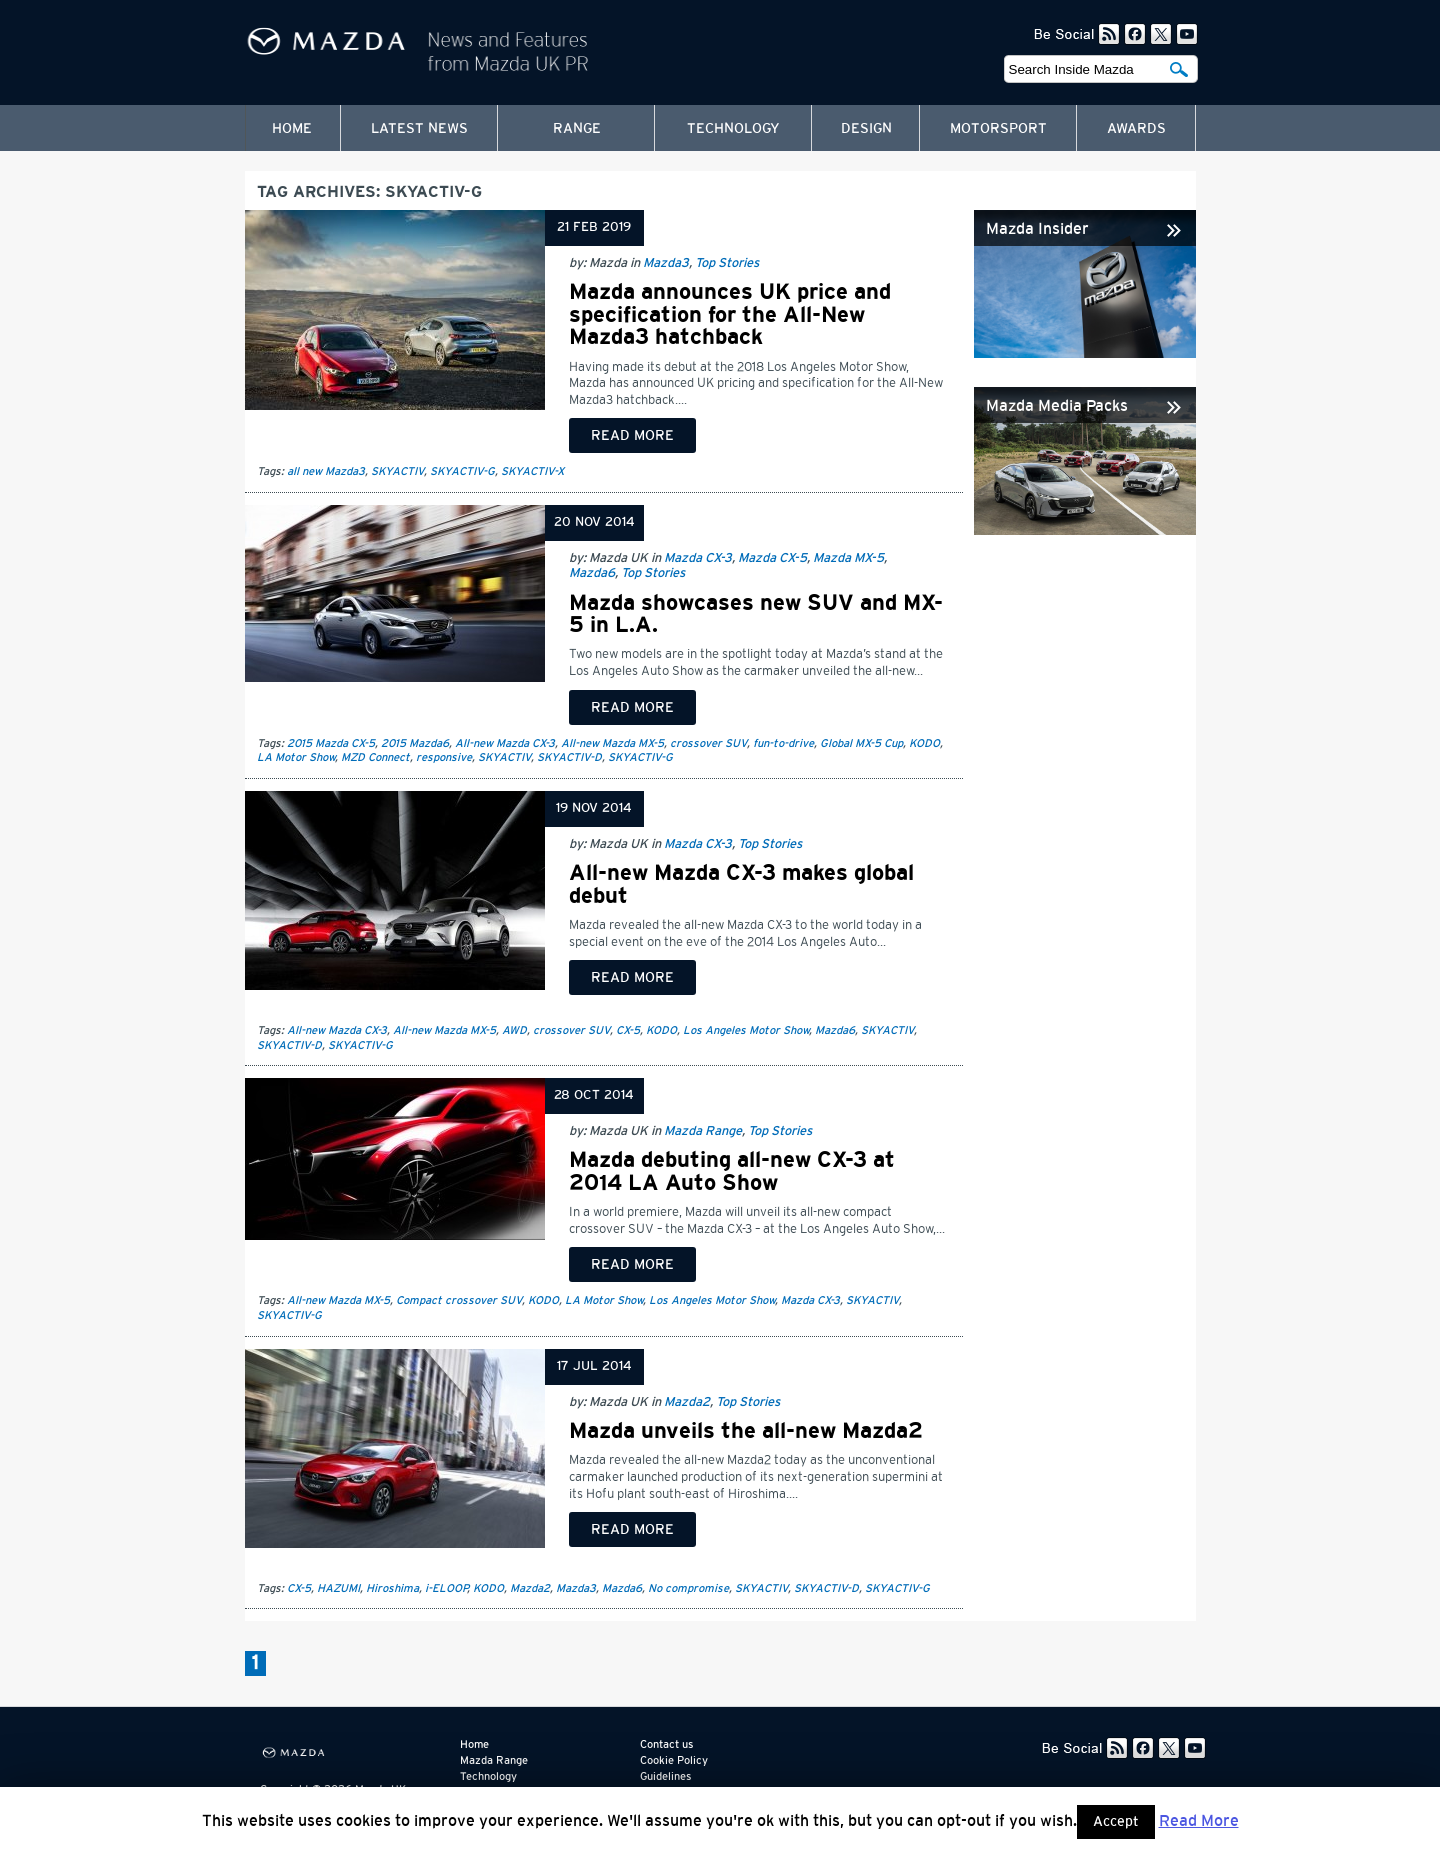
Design (866, 129)
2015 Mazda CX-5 (331, 743)
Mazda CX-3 (698, 558)
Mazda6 (592, 573)
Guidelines (665, 1776)
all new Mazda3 (326, 471)
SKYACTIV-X (532, 471)
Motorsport (998, 129)
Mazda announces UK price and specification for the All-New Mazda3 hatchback (730, 314)
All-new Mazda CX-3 (505, 743)
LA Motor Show (296, 757)
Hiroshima (392, 1588)
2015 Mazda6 (415, 743)
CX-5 (628, 1030)
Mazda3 (666, 263)
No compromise (688, 1588)
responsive (444, 757)
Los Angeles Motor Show (746, 1030)
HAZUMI (338, 1588)
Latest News (419, 129)
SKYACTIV (397, 471)
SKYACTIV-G (462, 471)
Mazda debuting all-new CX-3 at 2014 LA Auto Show (732, 1171)
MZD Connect (375, 757)
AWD (514, 1030)
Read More (1199, 1821)
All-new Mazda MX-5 (612, 743)
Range (577, 129)
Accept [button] (1116, 1822)
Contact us (666, 1744)
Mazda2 (687, 1402)
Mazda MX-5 (848, 558)
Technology (733, 129)
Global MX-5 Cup (861, 743)
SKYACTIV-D (569, 757)
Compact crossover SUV (459, 1300)
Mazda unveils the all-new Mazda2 (746, 1431)
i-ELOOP (446, 1588)
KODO (924, 743)
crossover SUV (708, 743)
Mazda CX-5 (772, 558)
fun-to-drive (783, 743)
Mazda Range (703, 1131)
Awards (1136, 129)
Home (292, 129)
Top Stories (727, 263)
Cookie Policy (674, 1760)
